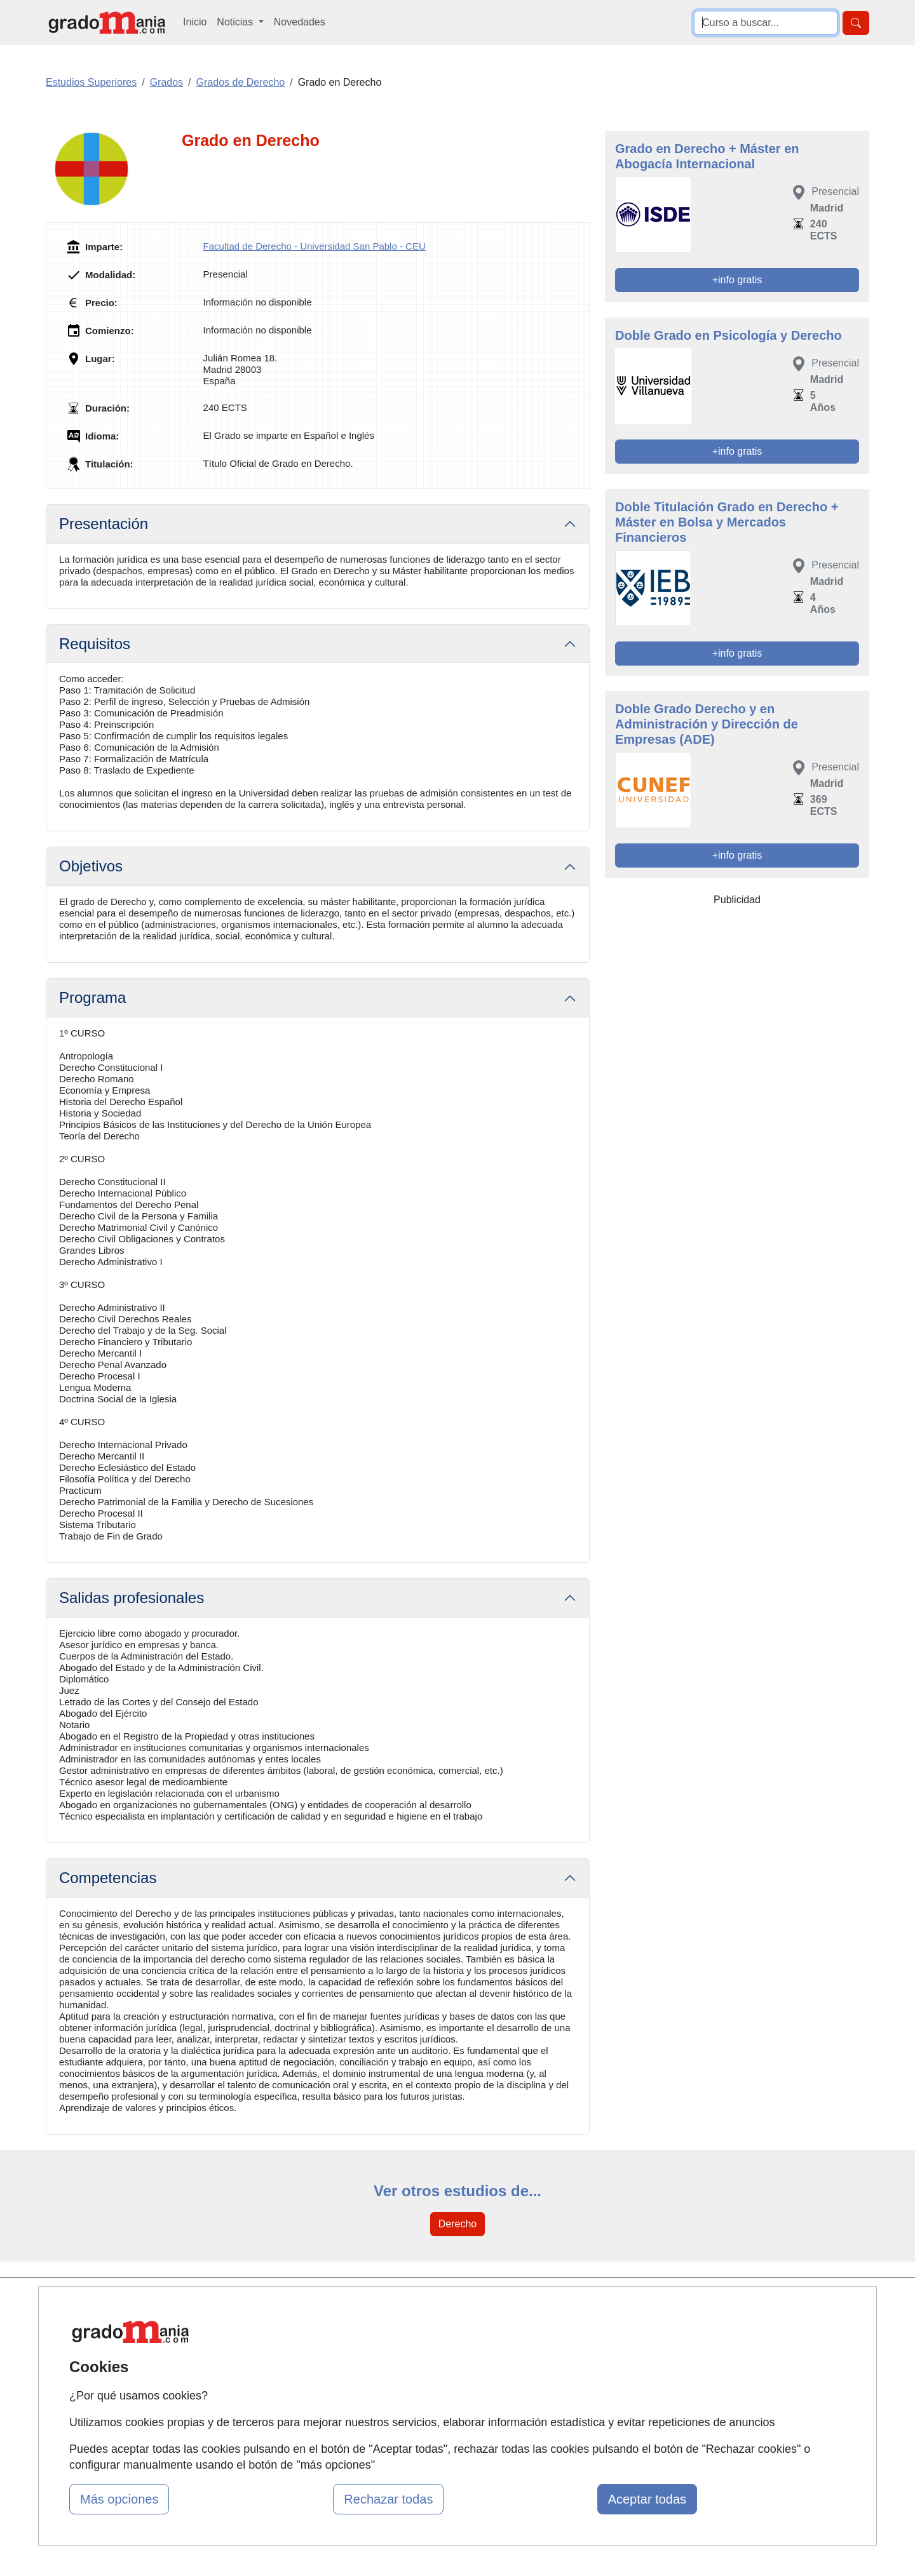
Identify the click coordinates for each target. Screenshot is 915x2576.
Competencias (107, 1877)
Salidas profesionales (131, 1597)
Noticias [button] (236, 22)
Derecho (457, 2223)
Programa (92, 997)
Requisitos (94, 643)
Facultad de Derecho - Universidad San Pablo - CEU (314, 246)
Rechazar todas (388, 2499)
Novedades (299, 22)
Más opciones (119, 2499)
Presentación (103, 523)
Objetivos (91, 866)
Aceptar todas (647, 2499)
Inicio (195, 22)
